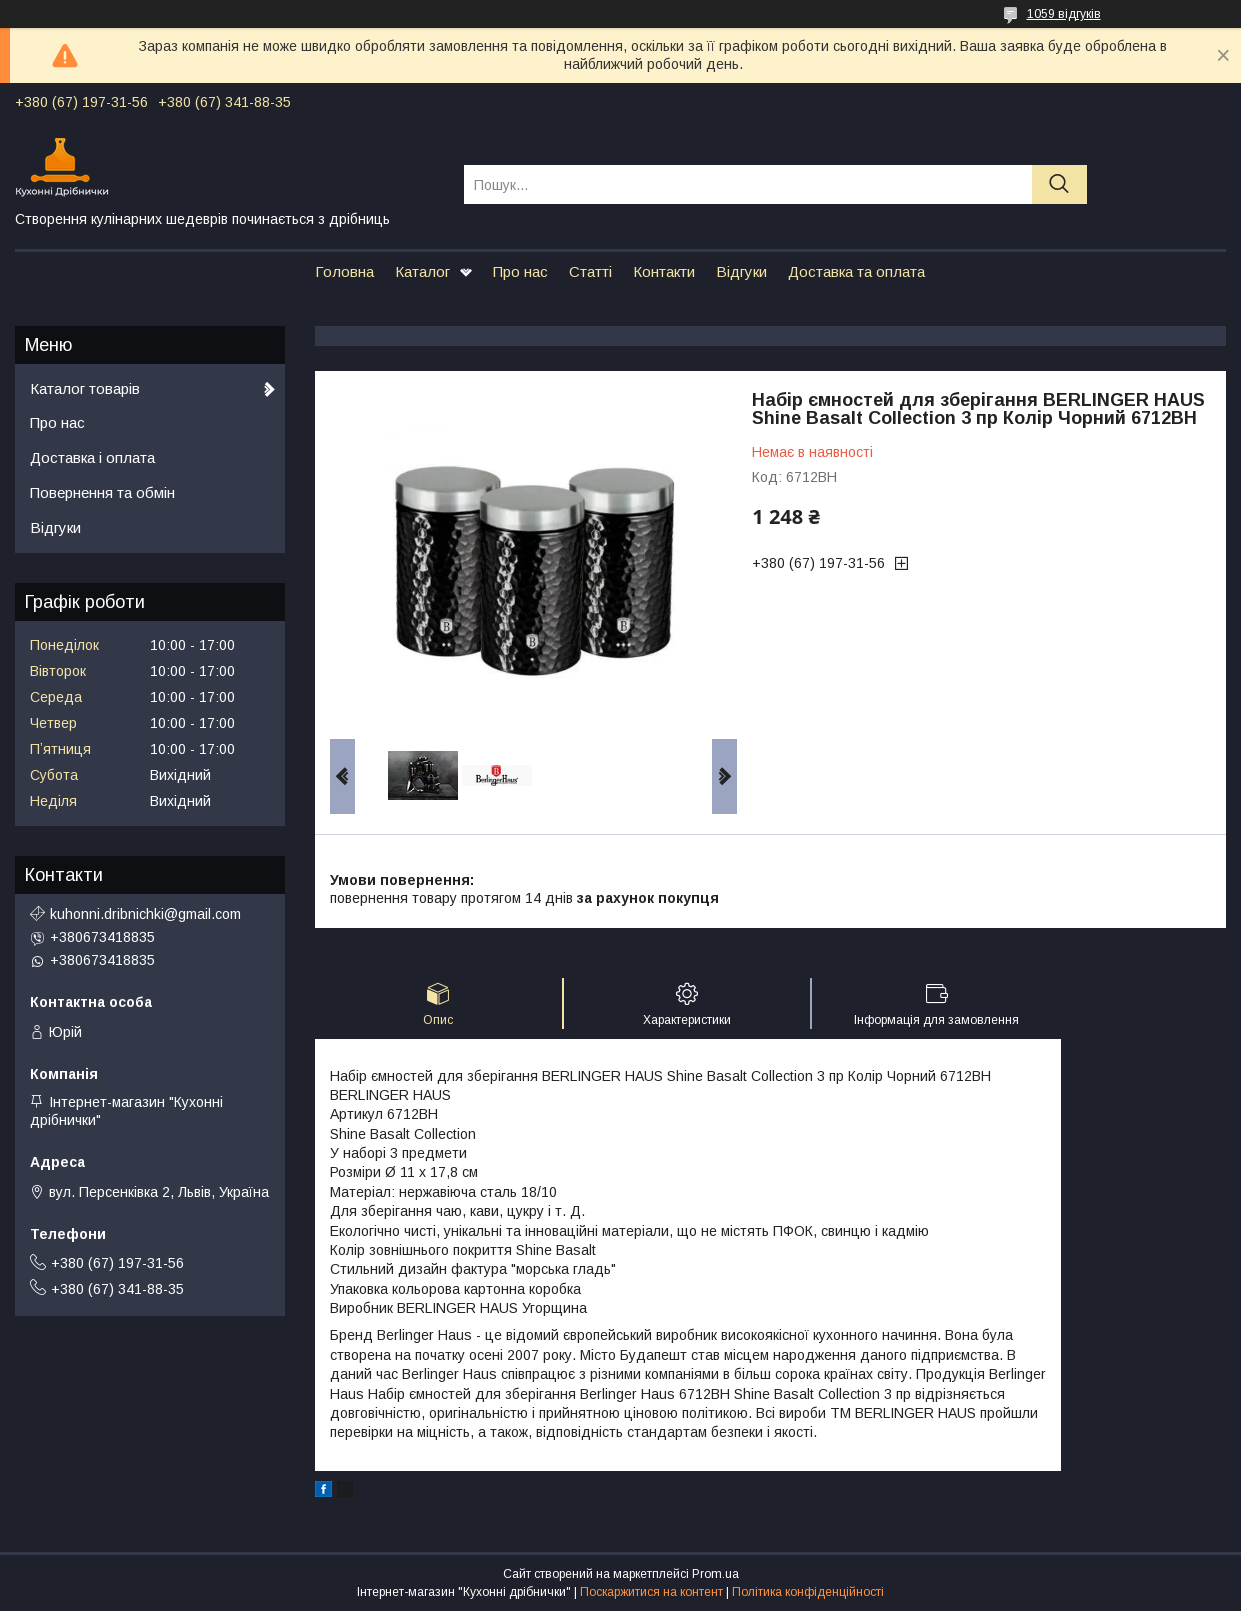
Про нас (520, 271)
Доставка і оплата (92, 457)
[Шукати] (1059, 184)
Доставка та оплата (856, 271)
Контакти (664, 271)
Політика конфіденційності (808, 1592)
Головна (344, 271)
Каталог (422, 271)
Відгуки (741, 271)
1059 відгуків (1064, 14)
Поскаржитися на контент (651, 1592)
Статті (590, 271)
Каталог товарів (85, 388)
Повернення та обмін (102, 492)
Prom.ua (715, 1574)
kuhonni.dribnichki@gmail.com (145, 914)
